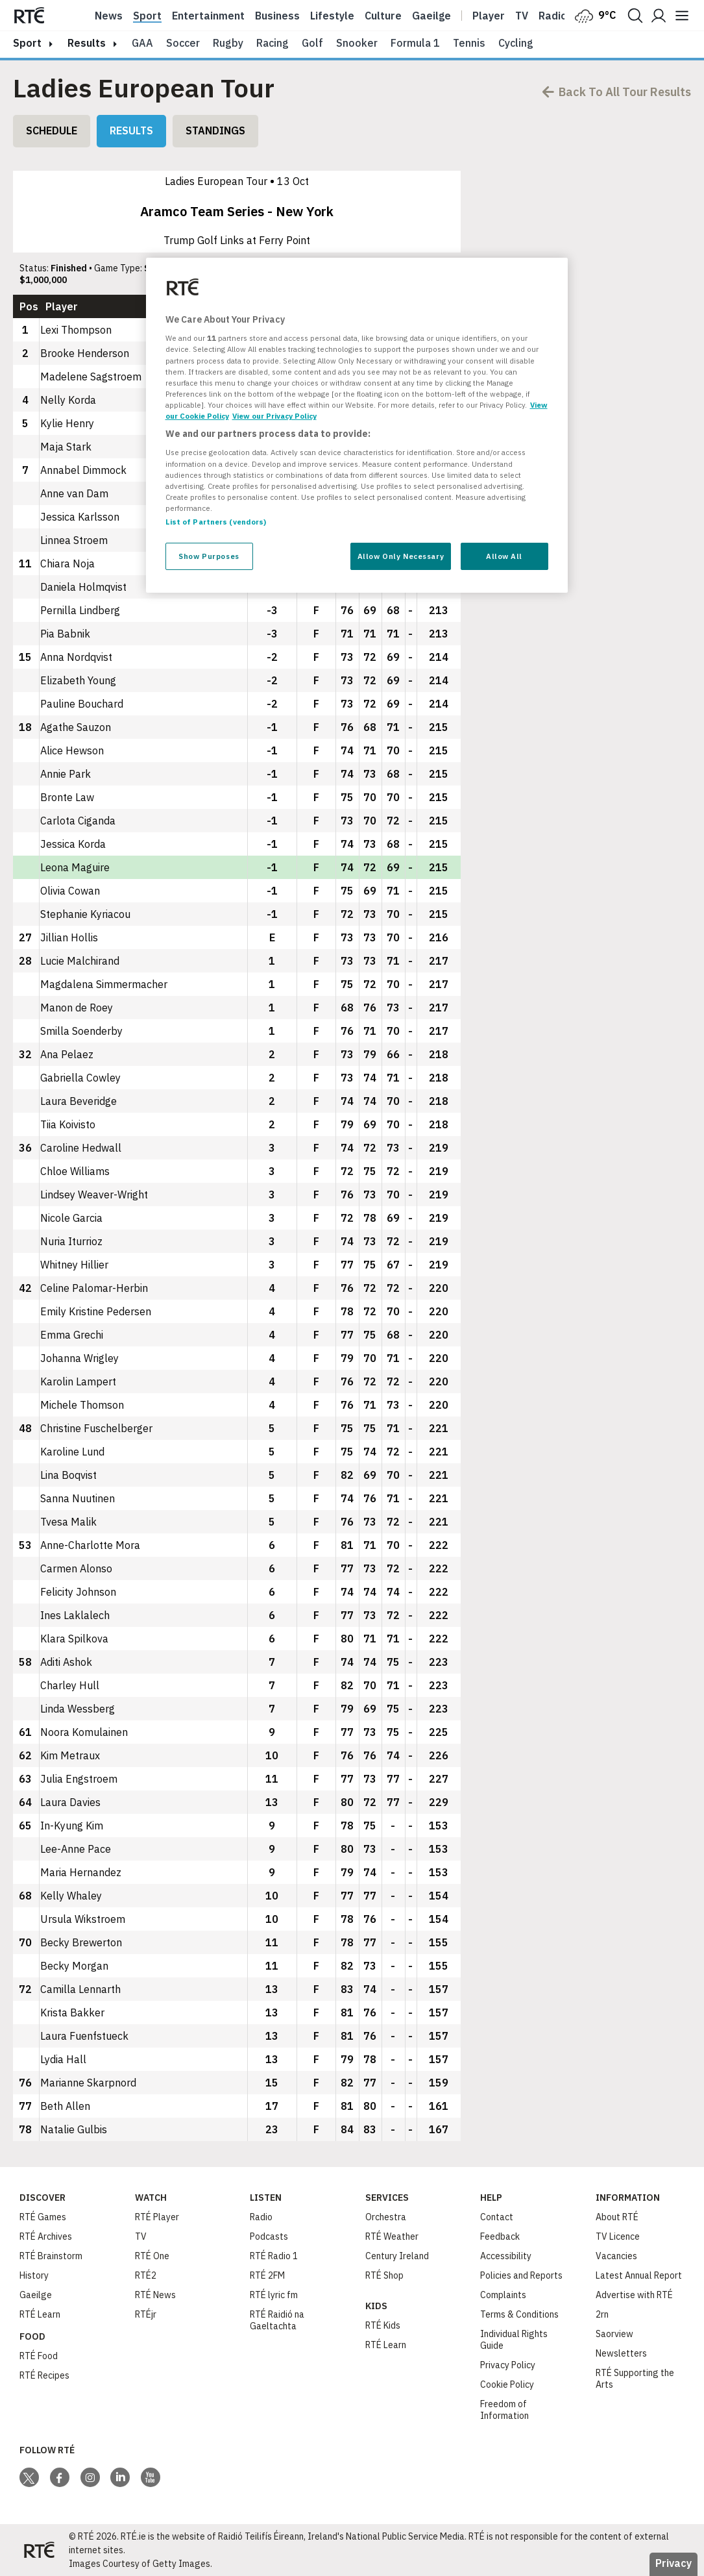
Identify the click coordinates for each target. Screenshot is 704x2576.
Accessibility (505, 2256)
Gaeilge (431, 15)
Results (131, 130)
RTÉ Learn (39, 2314)
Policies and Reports (521, 2275)
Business (277, 15)
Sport (147, 15)
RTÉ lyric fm (274, 2295)
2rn (602, 2314)
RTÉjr (145, 2314)
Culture (383, 15)
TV (141, 2236)
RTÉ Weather (392, 2236)
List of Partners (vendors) (216, 521)
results (86, 42)
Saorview (614, 2334)
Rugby (228, 42)
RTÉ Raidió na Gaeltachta (277, 2320)
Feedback (500, 2236)
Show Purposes (208, 556)
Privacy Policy (507, 2365)
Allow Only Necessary (401, 556)
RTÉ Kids (382, 2325)
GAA (142, 42)
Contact (496, 2217)
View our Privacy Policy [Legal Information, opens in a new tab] (274, 416)
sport (27, 42)
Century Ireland (397, 2256)
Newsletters (621, 2353)
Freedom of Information (504, 2409)
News (109, 15)
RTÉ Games (42, 2217)
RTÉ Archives (45, 2236)
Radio (553, 15)
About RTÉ (617, 2217)
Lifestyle (332, 15)
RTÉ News (155, 2295)
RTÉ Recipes (44, 2375)
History (34, 2275)
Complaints (503, 2295)
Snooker (357, 42)
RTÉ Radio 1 (274, 2256)
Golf (312, 42)
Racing (272, 42)
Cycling (515, 42)
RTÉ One (152, 2256)
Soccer (183, 42)
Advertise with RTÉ (634, 2295)
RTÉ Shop (384, 2275)
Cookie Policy (507, 2384)
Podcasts (269, 2236)
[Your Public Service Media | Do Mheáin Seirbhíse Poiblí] (38, 2550)
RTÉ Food (38, 2356)
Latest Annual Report (639, 2275)
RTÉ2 (145, 2275)
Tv (521, 15)
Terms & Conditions (519, 2314)
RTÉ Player (157, 2217)
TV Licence (618, 2236)
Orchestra (385, 2217)
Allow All (504, 556)
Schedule (51, 130)
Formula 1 (415, 42)
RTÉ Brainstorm (50, 2256)
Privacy (673, 2563)
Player (488, 15)
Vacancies (616, 2256)
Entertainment (208, 15)
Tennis (469, 42)
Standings (215, 130)
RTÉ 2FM (267, 2275)
